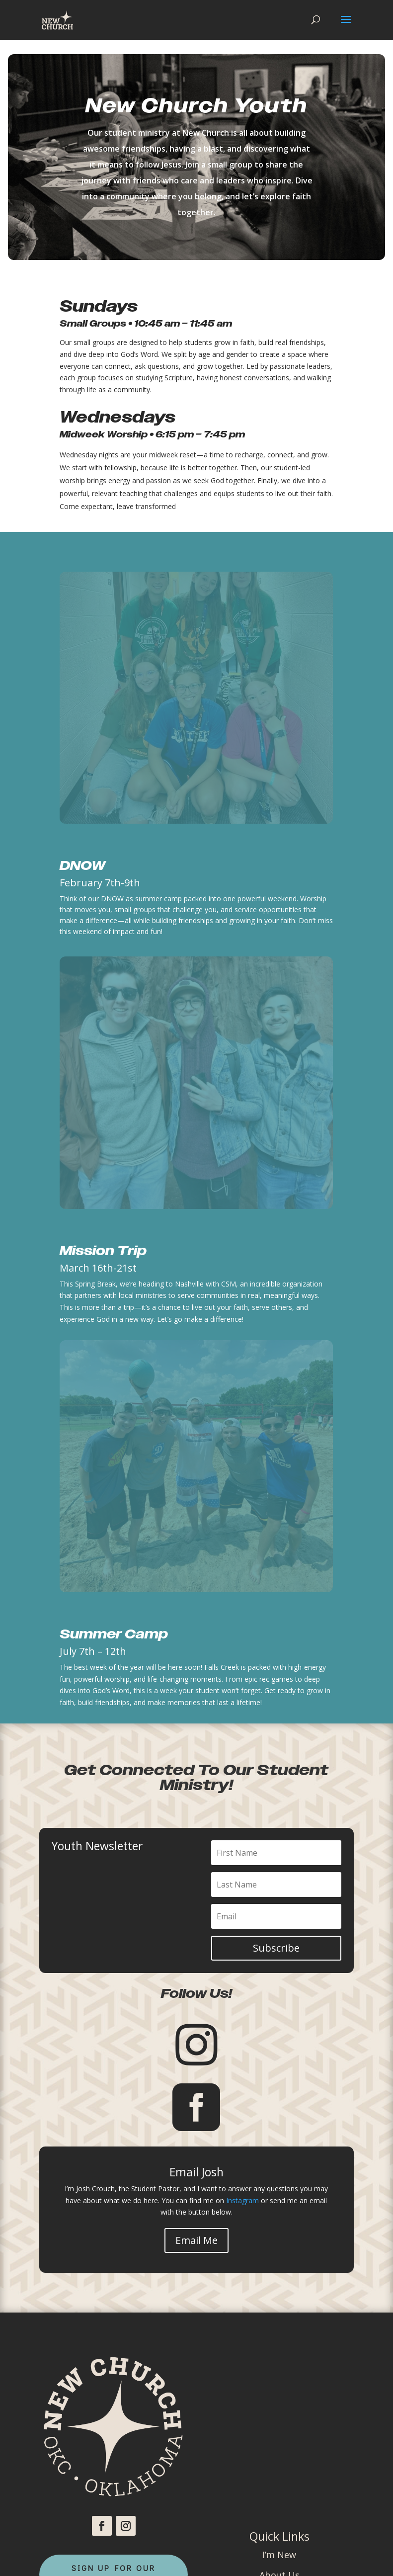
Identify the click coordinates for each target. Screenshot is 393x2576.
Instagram (242, 2200)
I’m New (279, 2555)
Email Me (196, 2240)
